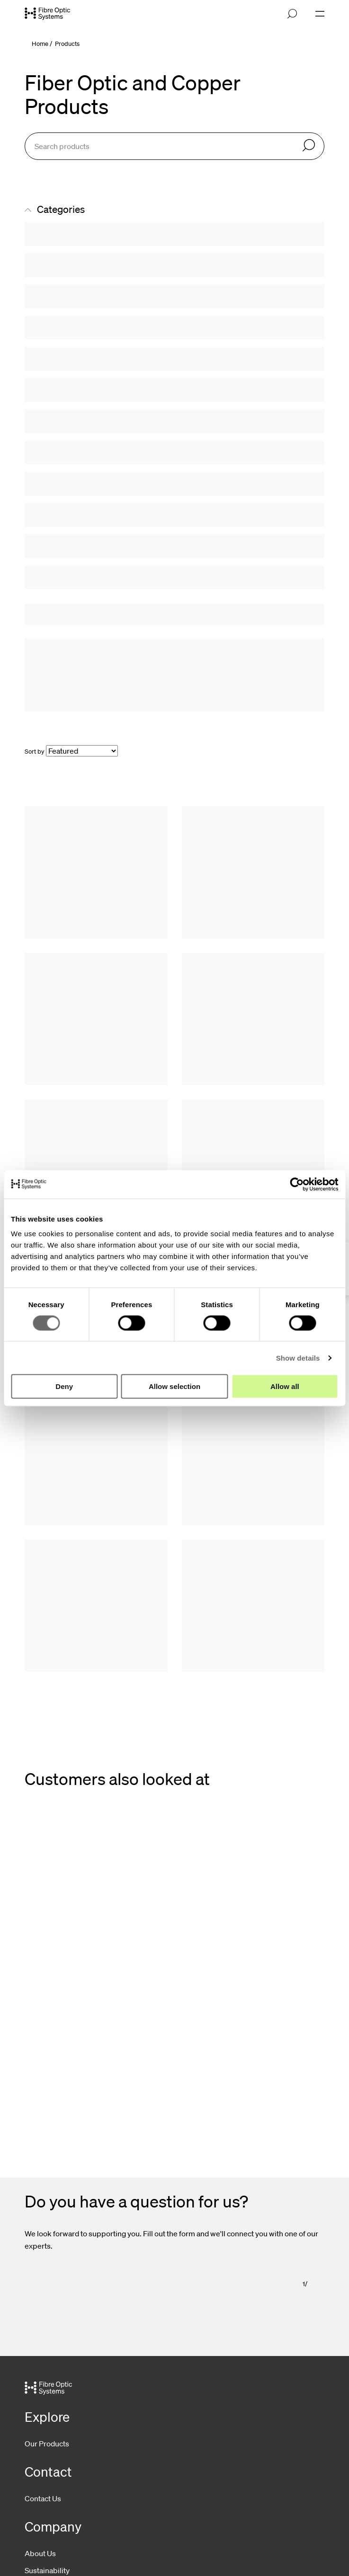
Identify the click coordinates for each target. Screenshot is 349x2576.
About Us (40, 2553)
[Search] (309, 146)
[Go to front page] (47, 14)
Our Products (47, 2443)
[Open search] (292, 14)
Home (40, 44)
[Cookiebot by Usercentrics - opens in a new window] (296, 1184)
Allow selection (174, 1386)
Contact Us (43, 2498)
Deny (64, 1386)
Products (67, 44)
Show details (298, 1358)
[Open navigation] (319, 14)
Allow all (284, 1386)
